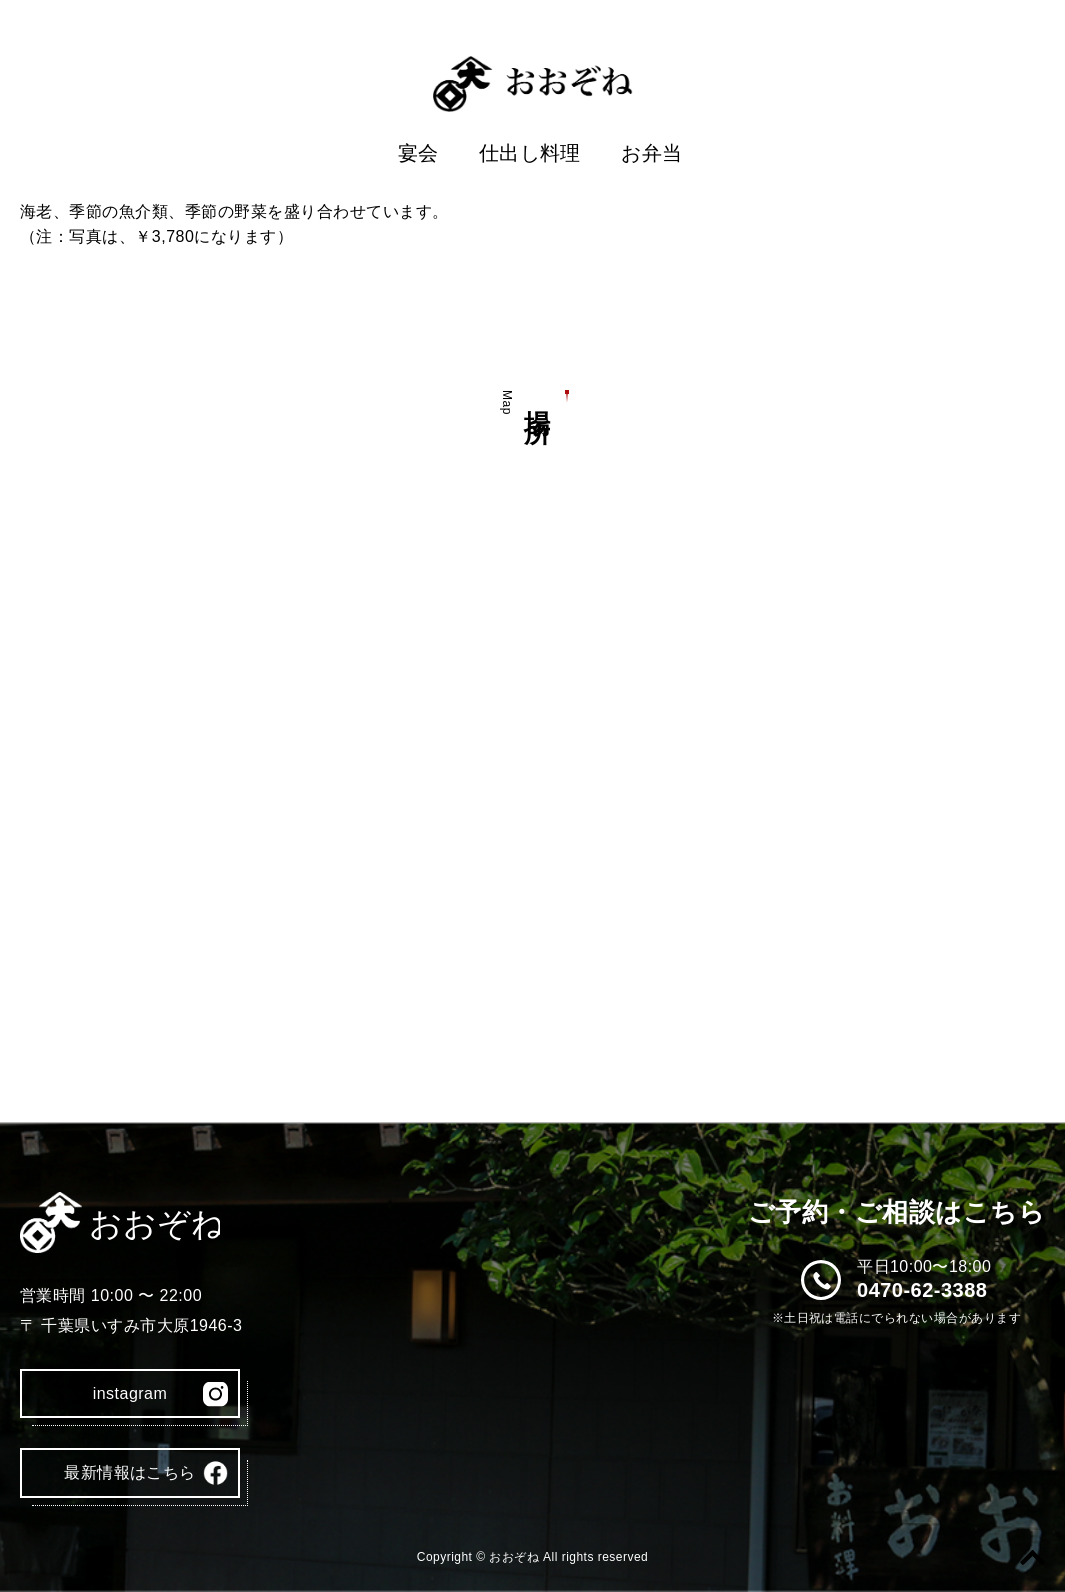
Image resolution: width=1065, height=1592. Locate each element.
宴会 (418, 153)
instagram (130, 1393)
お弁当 (651, 153)
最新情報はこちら (130, 1472)
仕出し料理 (530, 153)
